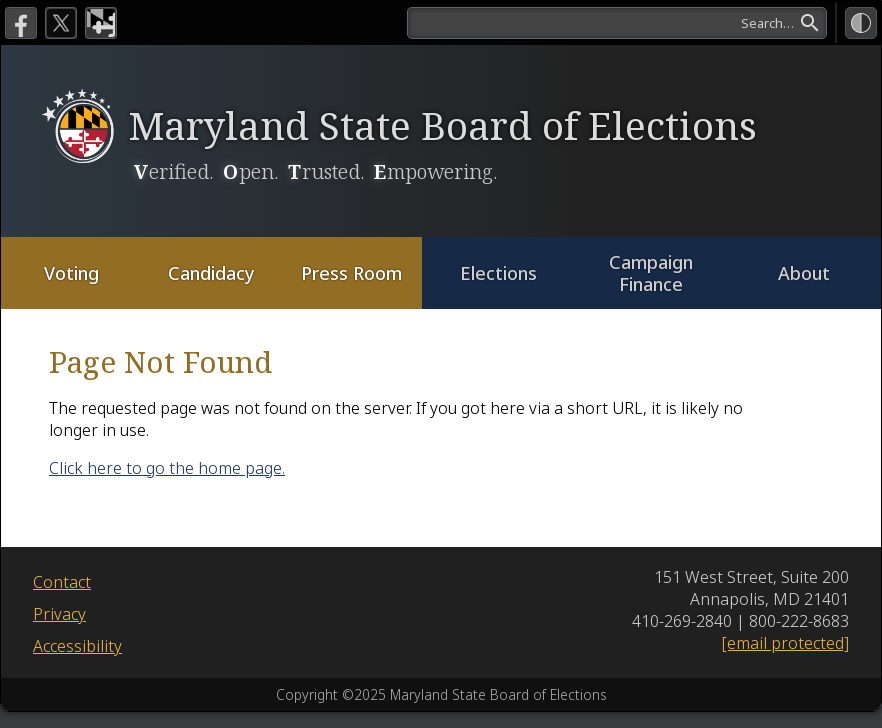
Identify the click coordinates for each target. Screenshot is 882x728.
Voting (71, 273)
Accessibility (77, 646)
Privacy (59, 614)
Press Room (351, 273)
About (804, 273)
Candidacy (211, 273)
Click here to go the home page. (167, 468)
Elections (498, 273)
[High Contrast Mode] (861, 23)
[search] (617, 23)
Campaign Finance (651, 273)
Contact (62, 582)
